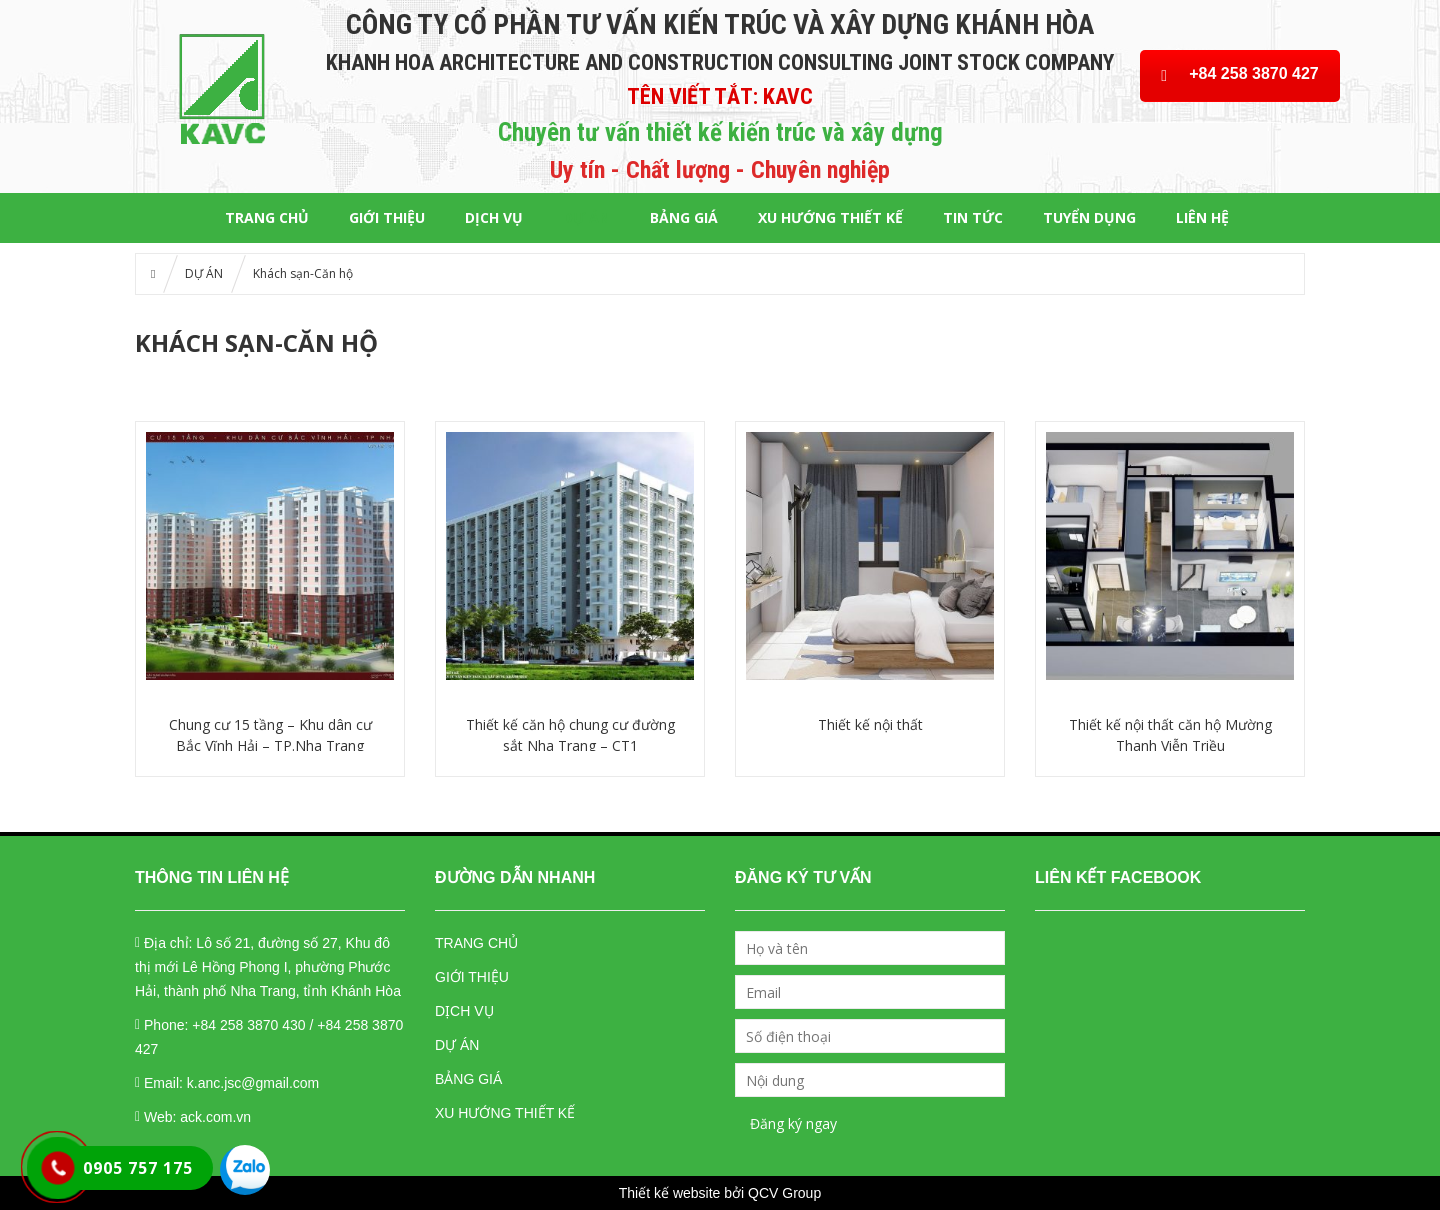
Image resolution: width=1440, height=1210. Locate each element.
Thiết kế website (670, 1193)
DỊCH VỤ (494, 217)
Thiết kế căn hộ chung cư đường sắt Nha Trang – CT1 (570, 735)
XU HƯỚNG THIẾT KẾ (830, 217)
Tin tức (973, 217)
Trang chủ (267, 217)
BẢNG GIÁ (684, 217)
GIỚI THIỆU (387, 217)
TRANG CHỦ (476, 943)
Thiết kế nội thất (870, 724)
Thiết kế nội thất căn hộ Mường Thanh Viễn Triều (1170, 735)
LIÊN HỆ (1202, 217)
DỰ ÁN (586, 217)
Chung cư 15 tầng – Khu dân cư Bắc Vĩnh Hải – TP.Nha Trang (270, 735)
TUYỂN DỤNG (1089, 217)
